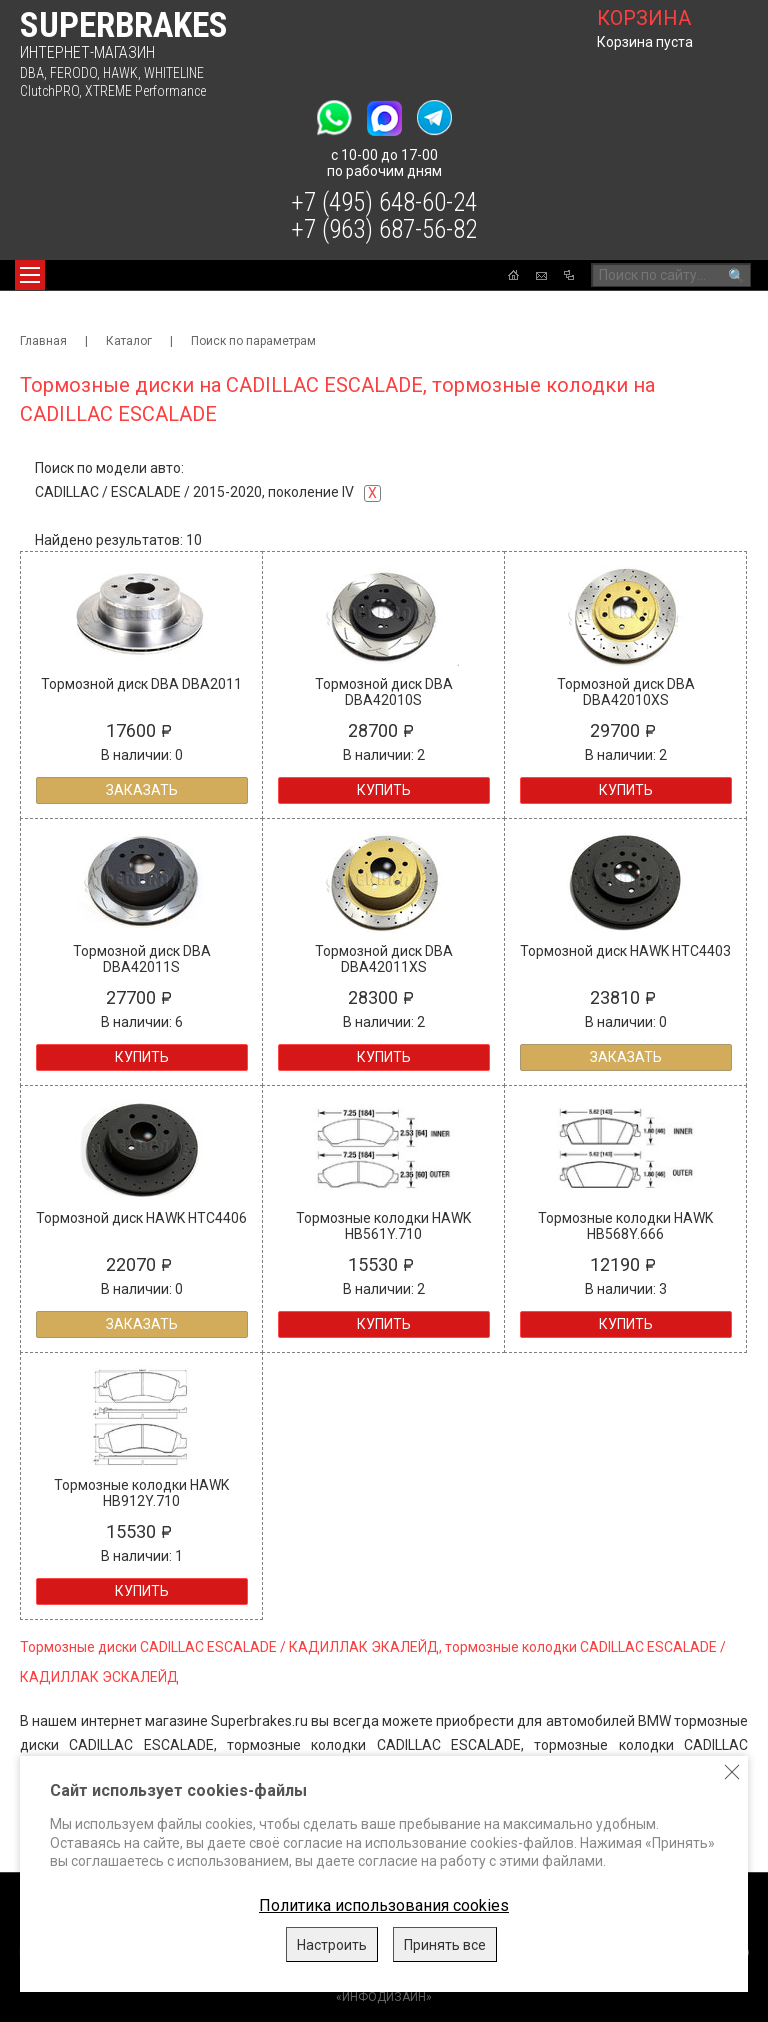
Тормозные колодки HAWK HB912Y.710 (141, 1493)
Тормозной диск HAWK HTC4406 (141, 1218)
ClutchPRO (49, 91)
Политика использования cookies (384, 1905)
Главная (43, 341)
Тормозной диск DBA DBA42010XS (626, 692)
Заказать (142, 790)
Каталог (129, 341)
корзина (644, 18)
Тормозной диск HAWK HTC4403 (625, 951)
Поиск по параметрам (253, 341)
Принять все (445, 1945)
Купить (384, 790)
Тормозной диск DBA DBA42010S (384, 692)
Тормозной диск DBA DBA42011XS (384, 959)
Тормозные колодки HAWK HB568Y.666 (625, 1226)
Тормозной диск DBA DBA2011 (141, 684)
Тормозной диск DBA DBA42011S (142, 959)
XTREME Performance (145, 91)
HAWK (120, 73)
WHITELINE (174, 73)
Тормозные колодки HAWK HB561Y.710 (383, 1226)
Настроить (332, 1945)
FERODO (73, 73)
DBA (32, 73)
